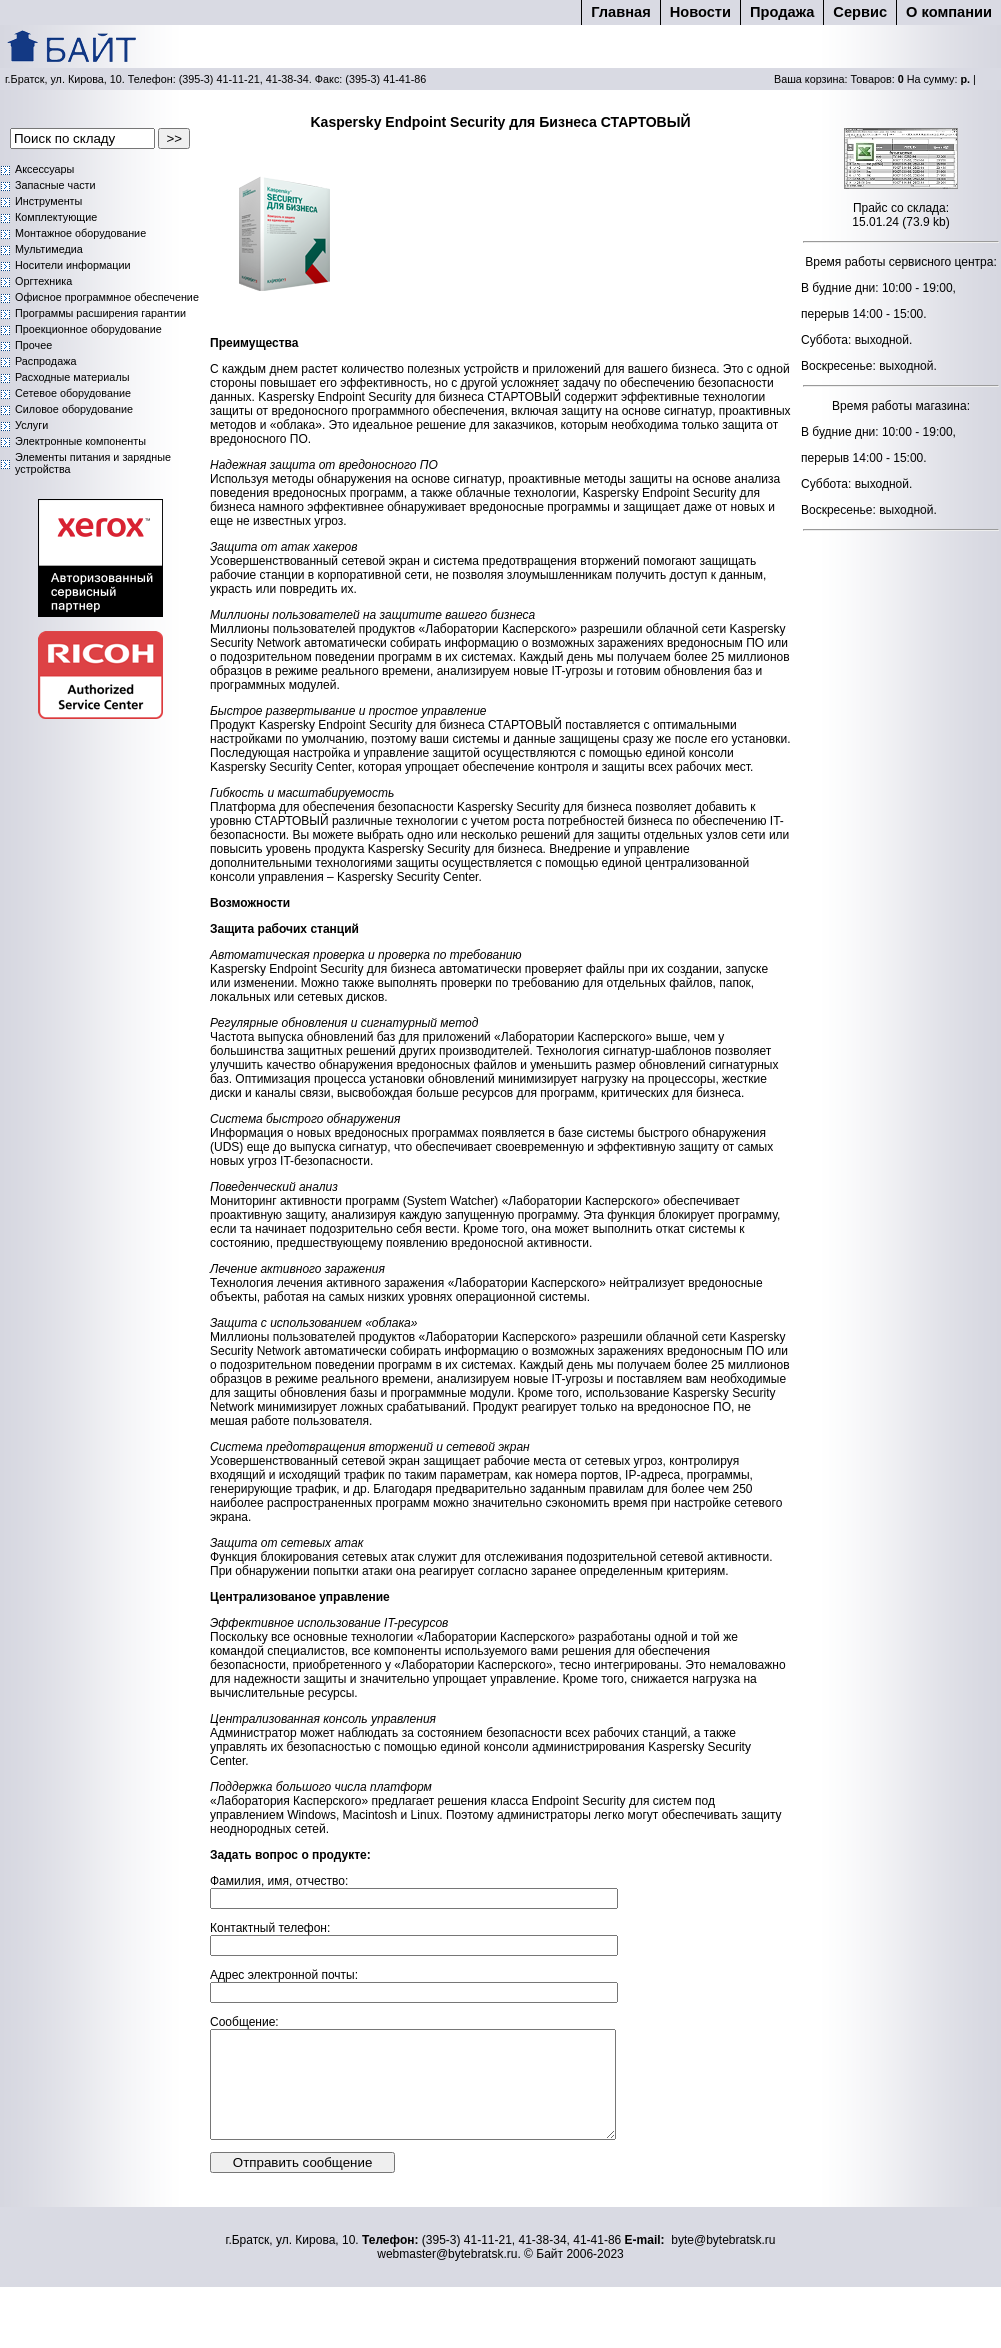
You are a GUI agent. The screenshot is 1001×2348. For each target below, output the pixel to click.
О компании (949, 12)
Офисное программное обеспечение (107, 297)
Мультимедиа (49, 249)
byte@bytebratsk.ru (723, 2261)
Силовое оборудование (74, 409)
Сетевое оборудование (73, 393)
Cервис (860, 12)
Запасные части (55, 185)
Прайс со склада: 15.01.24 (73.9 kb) (900, 215)
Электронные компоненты (80, 441)
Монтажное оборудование (80, 233)
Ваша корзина (809, 79)
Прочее (33, 345)
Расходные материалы (72, 377)
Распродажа (45, 361)
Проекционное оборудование (88, 329)
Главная (620, 12)
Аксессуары (44, 169)
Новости (700, 12)
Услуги (31, 425)
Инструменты (48, 201)
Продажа (782, 12)
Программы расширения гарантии (100, 313)
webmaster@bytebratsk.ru (447, 2275)
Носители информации (73, 265)
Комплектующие (56, 217)
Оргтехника (43, 281)
